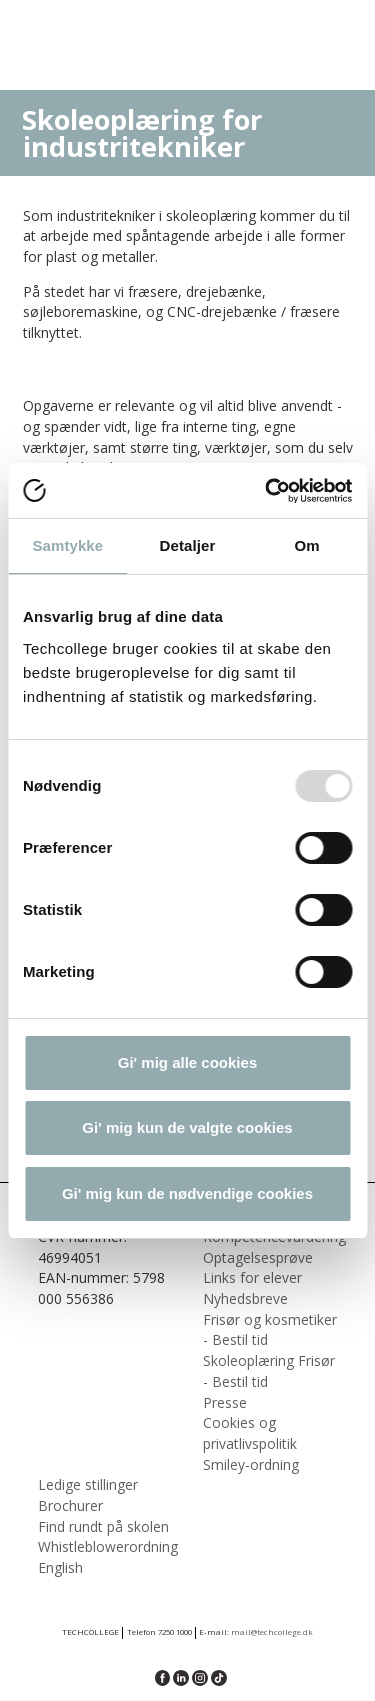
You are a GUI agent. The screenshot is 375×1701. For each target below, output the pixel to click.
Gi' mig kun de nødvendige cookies (187, 1193)
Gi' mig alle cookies (187, 1062)
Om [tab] (307, 545)
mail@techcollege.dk (272, 1632)
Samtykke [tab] (67, 545)
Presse (225, 1402)
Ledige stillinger (88, 1484)
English (60, 1567)
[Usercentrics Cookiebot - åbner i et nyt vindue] (267, 491)
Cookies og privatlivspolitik (250, 1433)
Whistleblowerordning (108, 1546)
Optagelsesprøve (258, 1257)
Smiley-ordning (251, 1464)
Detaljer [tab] (188, 545)
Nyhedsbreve (245, 1298)
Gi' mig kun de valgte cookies (187, 1127)
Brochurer (70, 1505)
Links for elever (252, 1277)
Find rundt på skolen (103, 1526)
